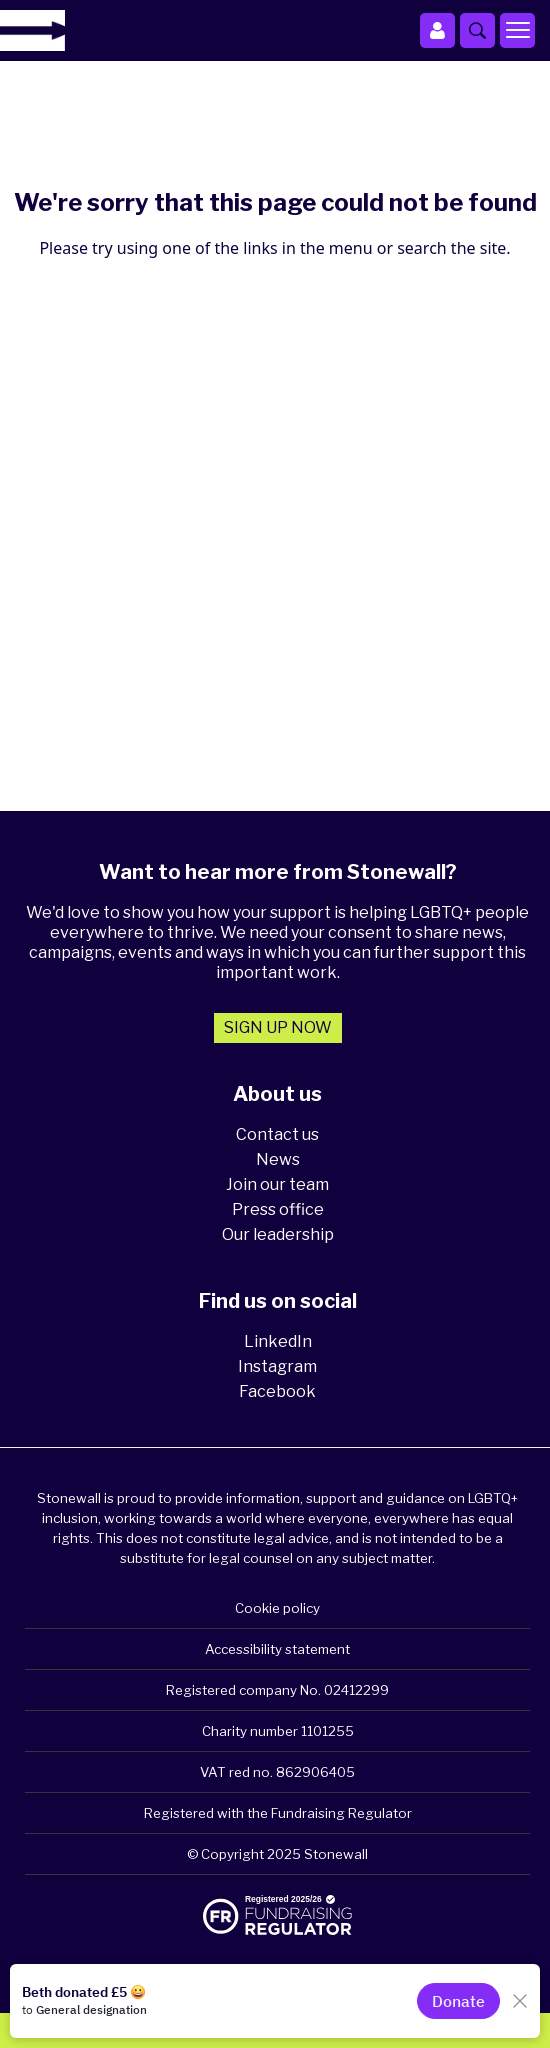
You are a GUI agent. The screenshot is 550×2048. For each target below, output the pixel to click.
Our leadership (278, 1234)
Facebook (277, 1391)
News (278, 1159)
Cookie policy (277, 1608)
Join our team (277, 1184)
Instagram (277, 1366)
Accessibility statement (277, 1649)
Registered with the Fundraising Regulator (278, 1813)
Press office (278, 1209)
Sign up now (278, 1027)
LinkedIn (278, 1341)
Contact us (277, 1134)
